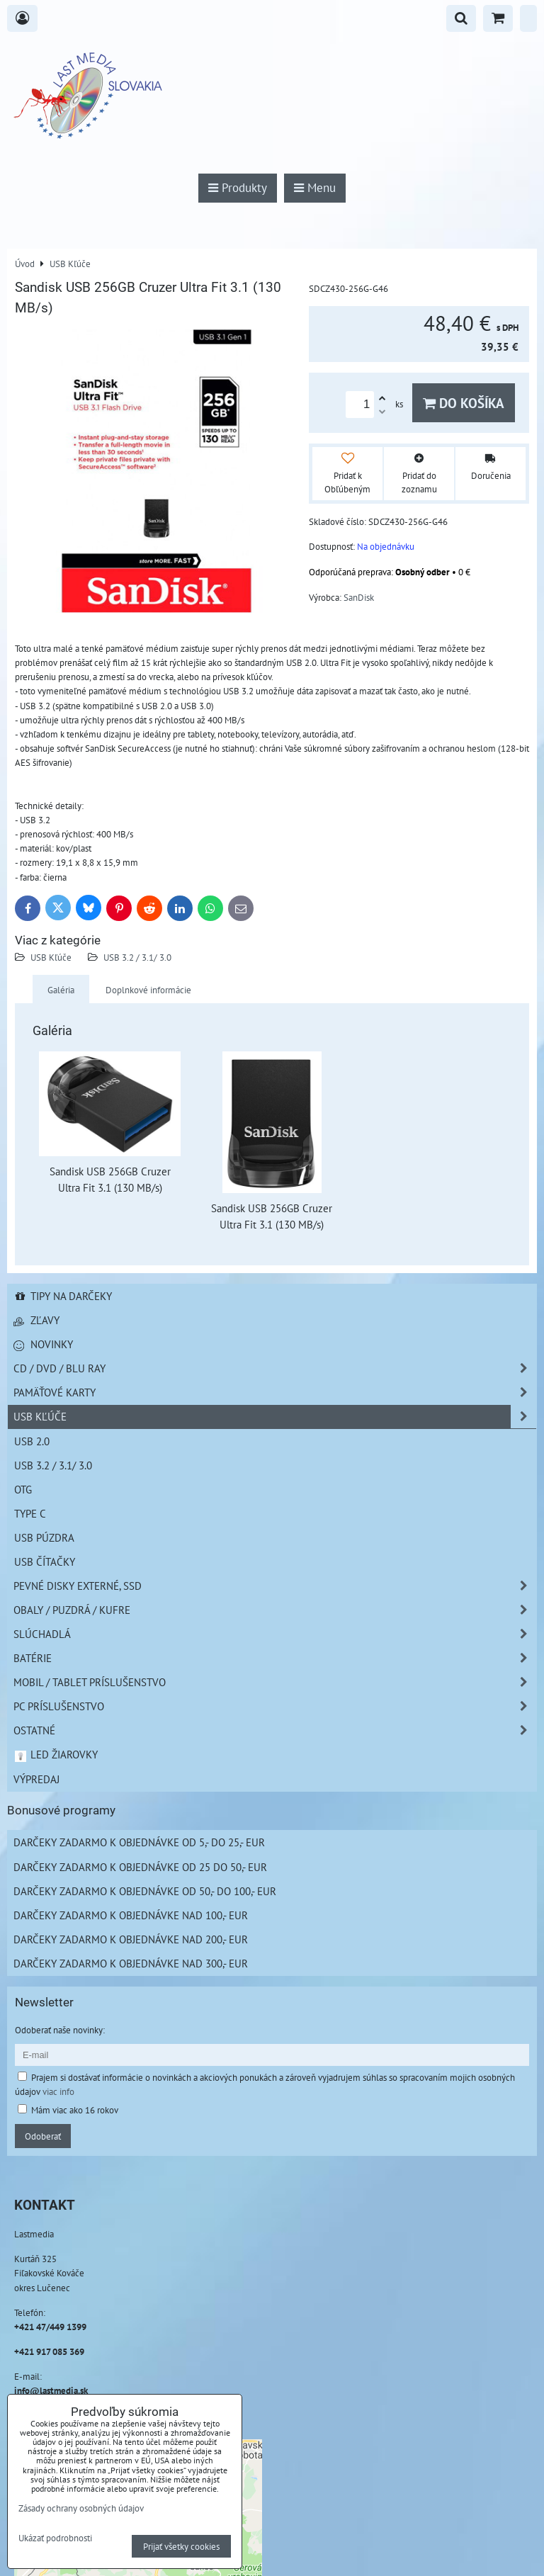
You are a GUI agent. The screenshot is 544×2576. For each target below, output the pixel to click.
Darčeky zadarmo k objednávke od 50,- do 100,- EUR (144, 1891)
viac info (58, 2091)
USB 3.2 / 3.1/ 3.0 (137, 957)
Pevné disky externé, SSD (274, 1586)
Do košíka (463, 403)
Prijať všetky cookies (181, 2546)
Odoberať (43, 2136)
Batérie (274, 1658)
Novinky (43, 1344)
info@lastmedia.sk (51, 2390)
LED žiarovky (55, 1754)
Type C (30, 1513)
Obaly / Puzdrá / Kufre (274, 1610)
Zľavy (36, 1320)
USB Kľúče (51, 957)
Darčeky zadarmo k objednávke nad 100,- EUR (130, 1915)
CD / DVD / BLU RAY (274, 1368)
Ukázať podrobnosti (55, 2538)
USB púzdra (44, 1537)
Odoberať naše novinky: (60, 2029)
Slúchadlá (274, 1634)
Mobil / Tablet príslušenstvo (274, 1682)
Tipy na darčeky (62, 1296)
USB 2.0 (32, 1441)
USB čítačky (44, 1561)
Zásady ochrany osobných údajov (81, 2508)
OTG (23, 1489)
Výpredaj (36, 1779)
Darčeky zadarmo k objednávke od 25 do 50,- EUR (140, 1867)
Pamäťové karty (274, 1392)
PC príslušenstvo (274, 1706)
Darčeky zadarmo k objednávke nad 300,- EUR (130, 1963)
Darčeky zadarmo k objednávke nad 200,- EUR (130, 1939)
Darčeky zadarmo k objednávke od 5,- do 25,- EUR (139, 1842)
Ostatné (274, 1730)
